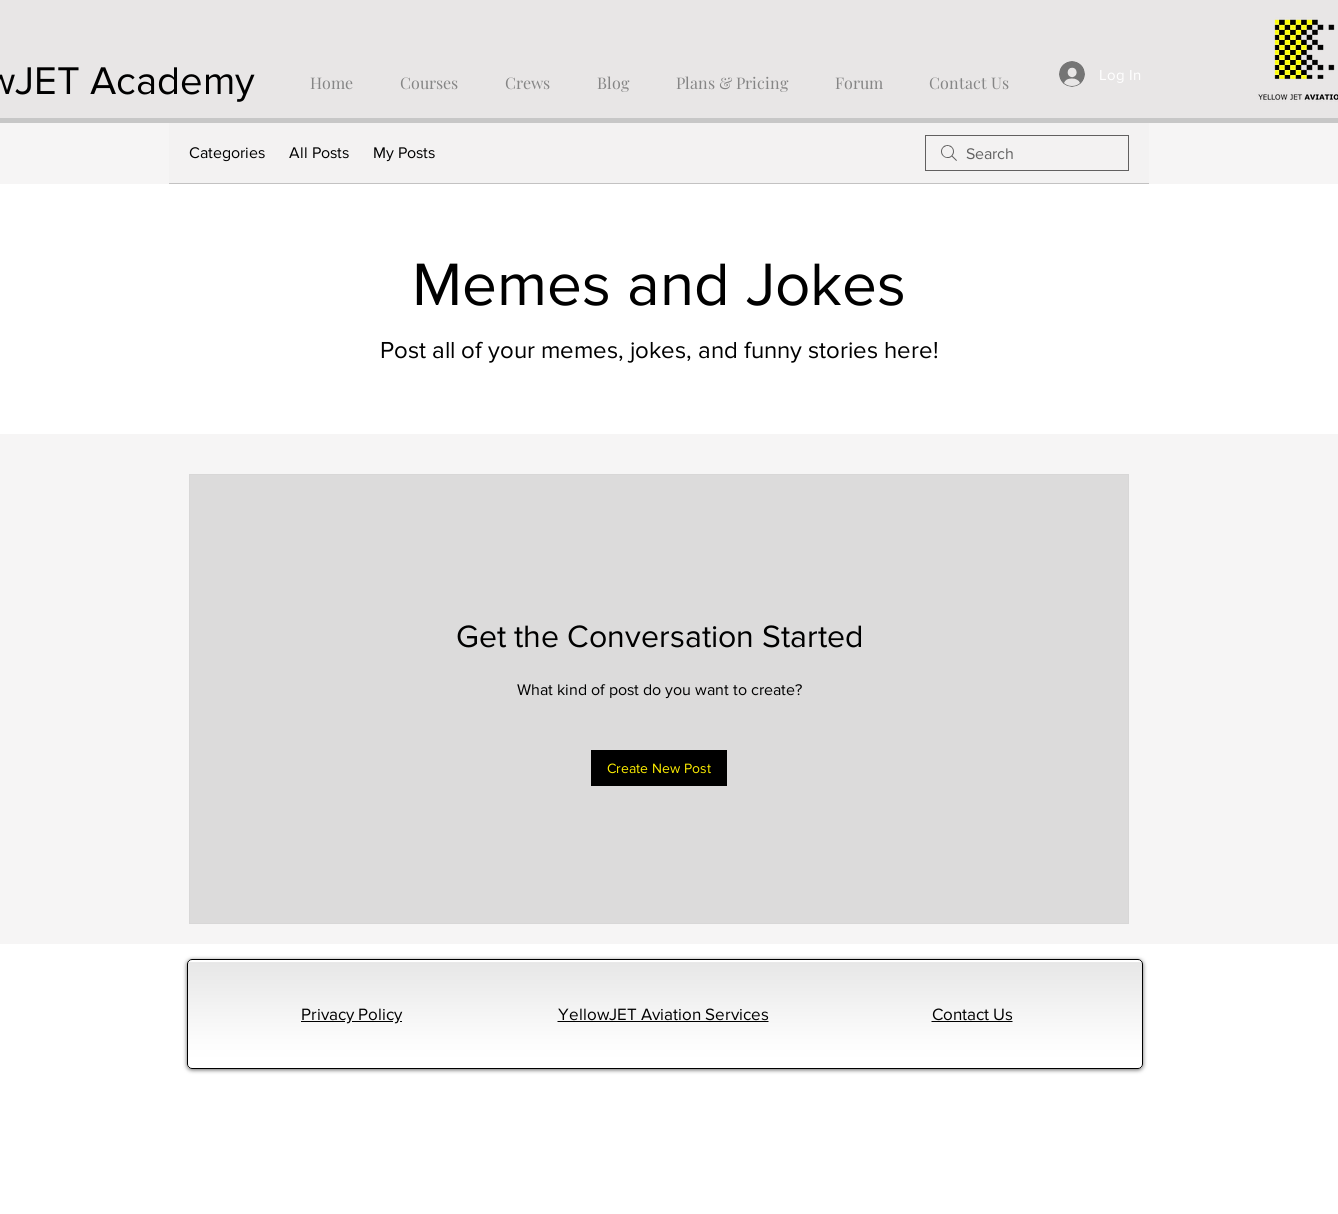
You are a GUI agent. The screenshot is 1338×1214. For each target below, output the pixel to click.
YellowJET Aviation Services (663, 1013)
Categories (227, 152)
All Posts (319, 152)
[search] (1027, 153)
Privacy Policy (351, 1013)
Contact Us (972, 1013)
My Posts (404, 152)
